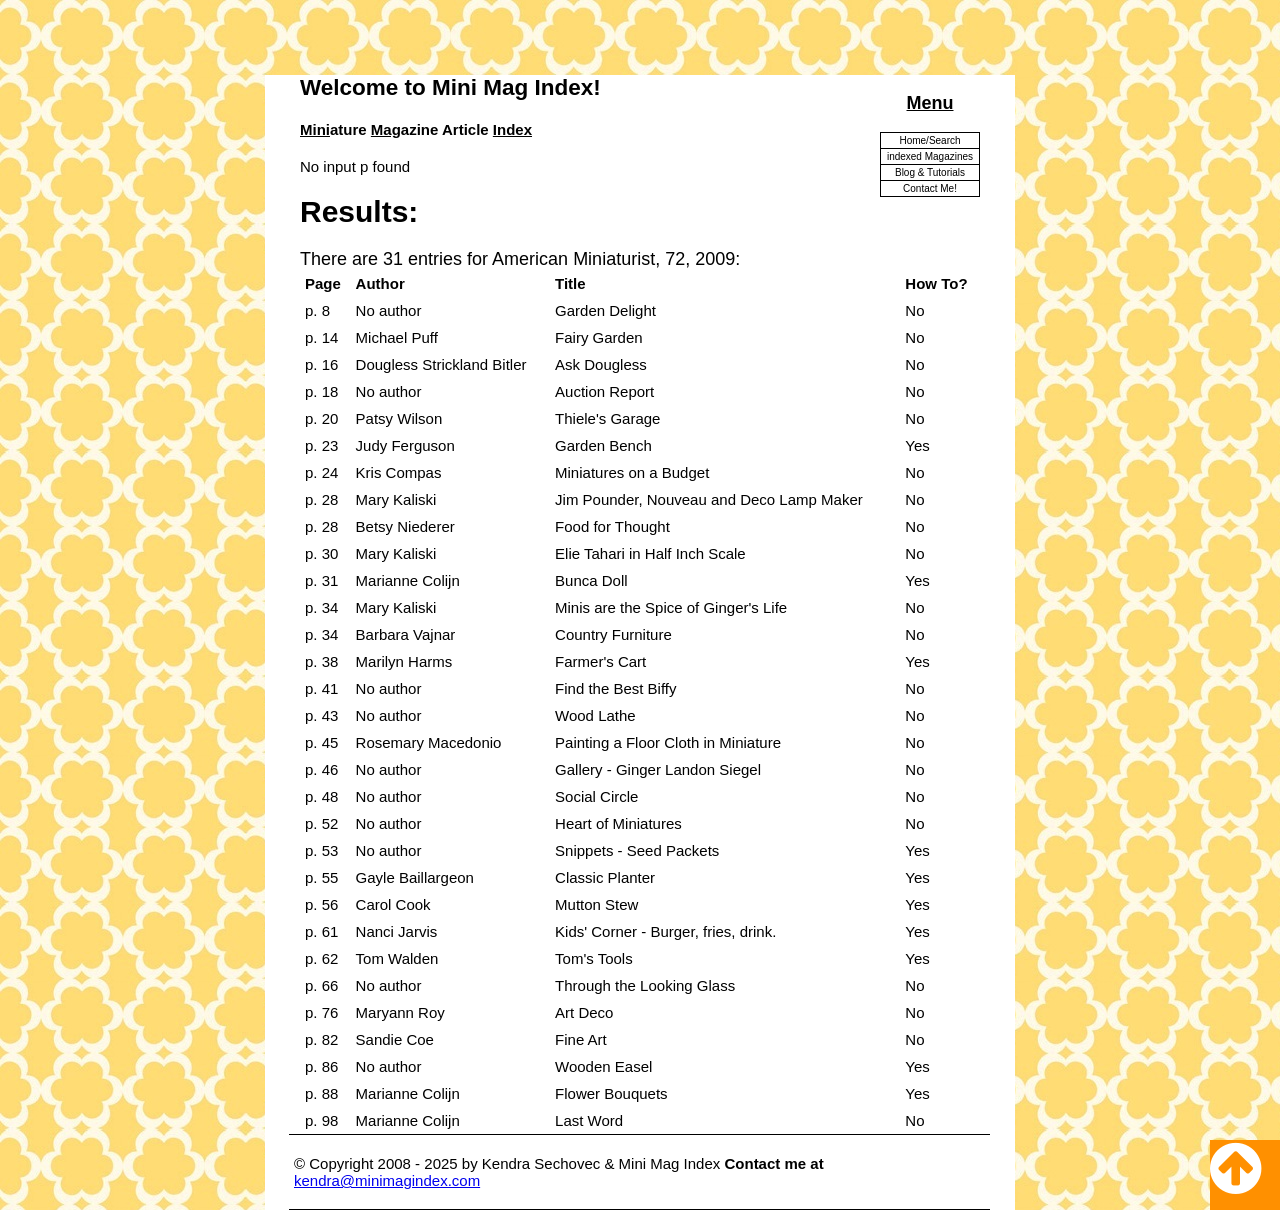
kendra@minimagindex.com (387, 1180)
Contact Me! (930, 188)
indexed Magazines (930, 156)
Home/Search (929, 140)
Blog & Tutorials (930, 172)
